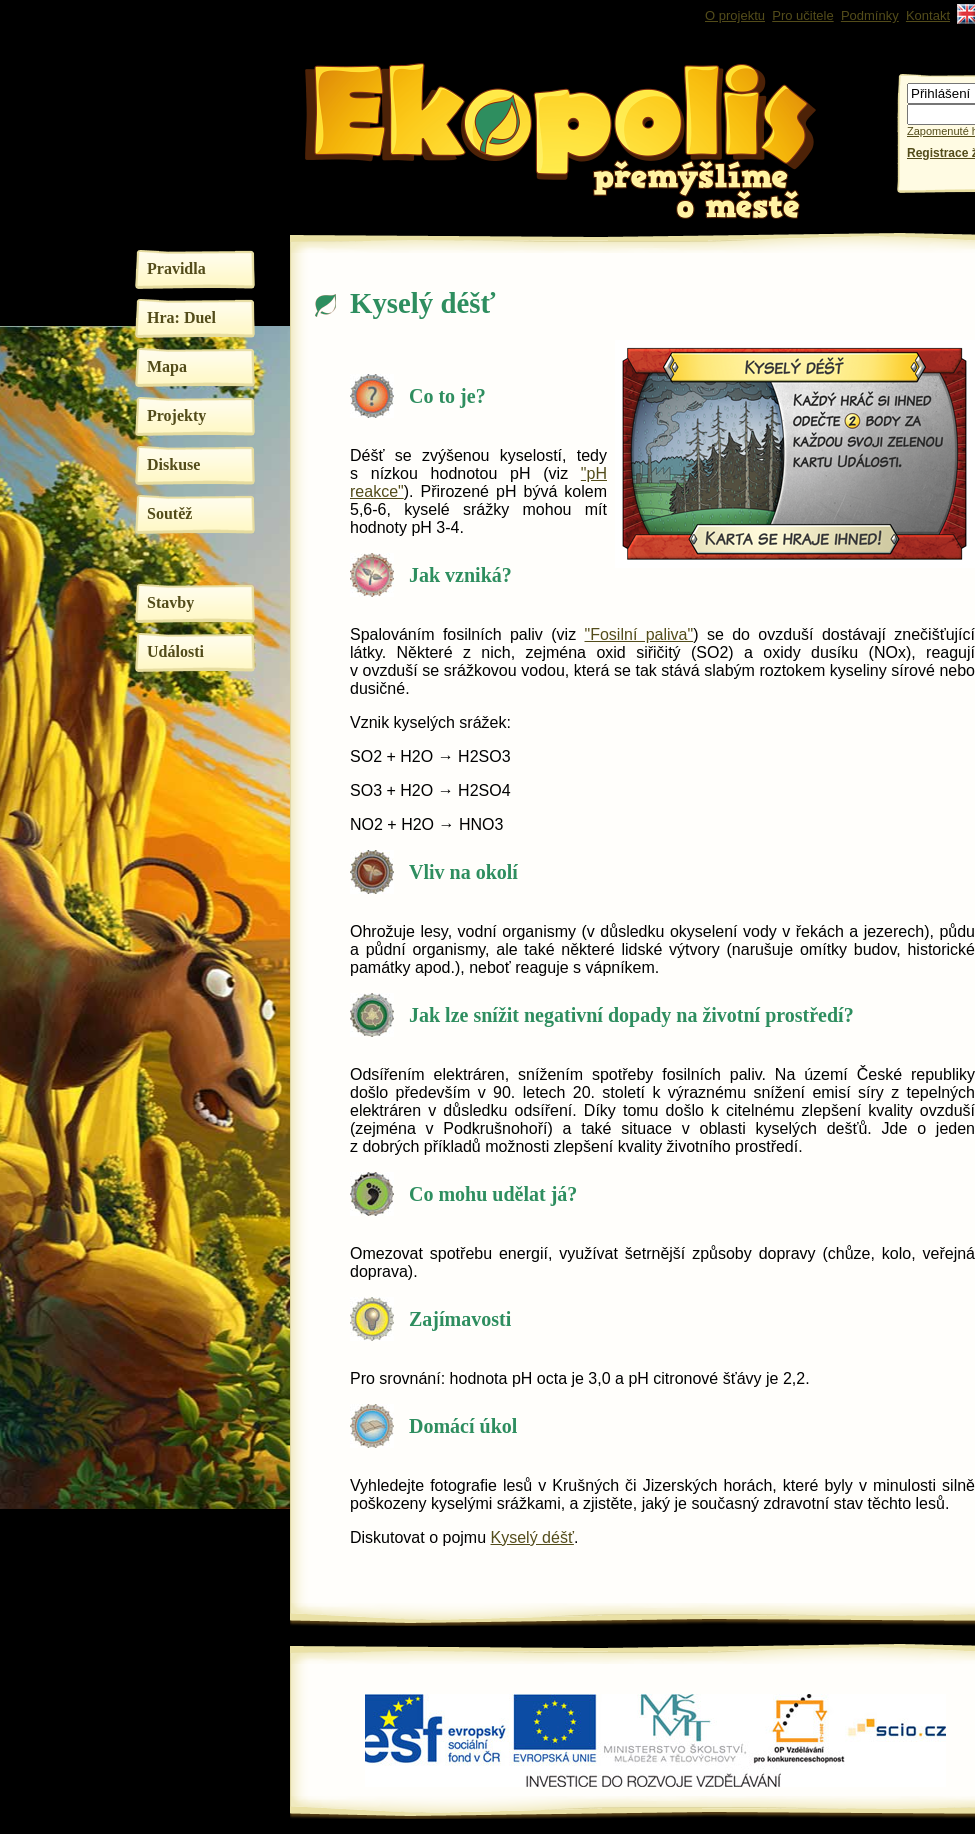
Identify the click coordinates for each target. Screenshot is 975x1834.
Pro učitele (802, 15)
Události (175, 651)
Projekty (176, 415)
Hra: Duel (181, 317)
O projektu (735, 15)
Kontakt (928, 15)
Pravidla (176, 268)
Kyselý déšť (532, 1537)
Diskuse (173, 464)
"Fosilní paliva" (639, 634)
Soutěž (169, 513)
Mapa (167, 366)
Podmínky (870, 15)
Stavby (170, 602)
